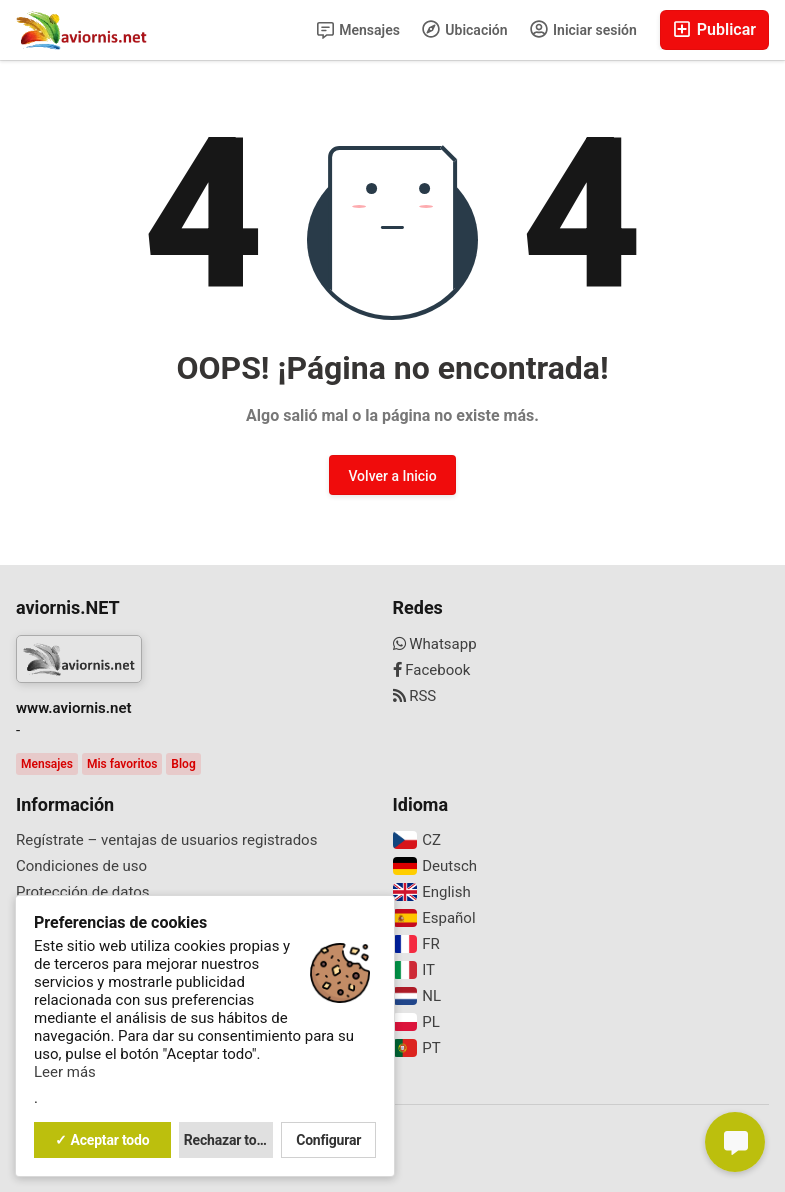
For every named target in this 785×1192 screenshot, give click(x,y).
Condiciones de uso (81, 866)
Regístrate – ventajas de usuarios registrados (166, 840)
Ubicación (465, 29)
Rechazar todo (228, 1140)
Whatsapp (435, 644)
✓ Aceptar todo (102, 1140)
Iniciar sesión (583, 29)
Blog (183, 764)
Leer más (65, 1072)
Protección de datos (83, 892)
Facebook (432, 670)
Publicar (714, 29)
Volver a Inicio (392, 476)
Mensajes (358, 30)
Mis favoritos (122, 764)
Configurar (328, 1140)
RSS (415, 696)
